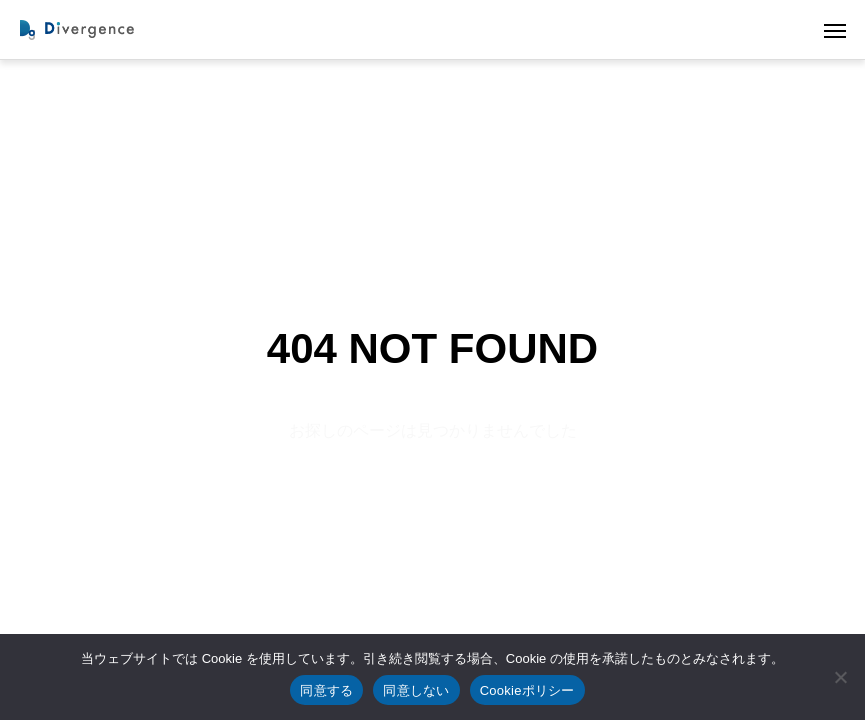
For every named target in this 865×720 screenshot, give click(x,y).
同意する (326, 690)
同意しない (416, 690)
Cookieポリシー (527, 690)
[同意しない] (840, 677)
